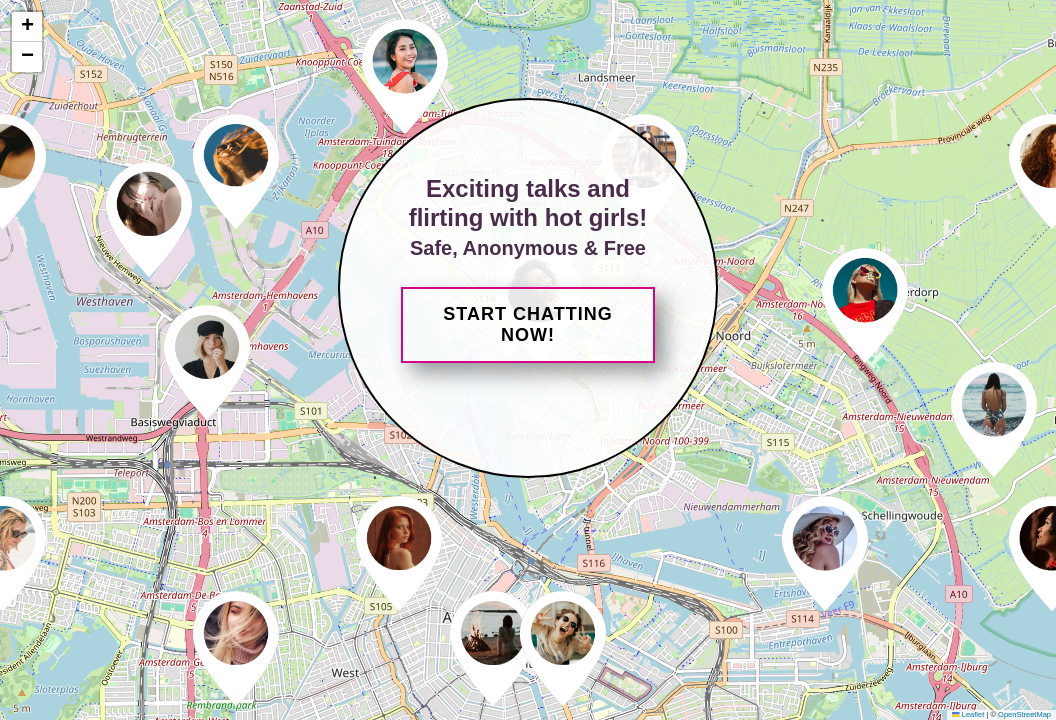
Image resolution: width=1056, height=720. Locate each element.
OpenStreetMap (1024, 714)
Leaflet (968, 714)
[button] (207, 360)
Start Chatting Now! (527, 324)
